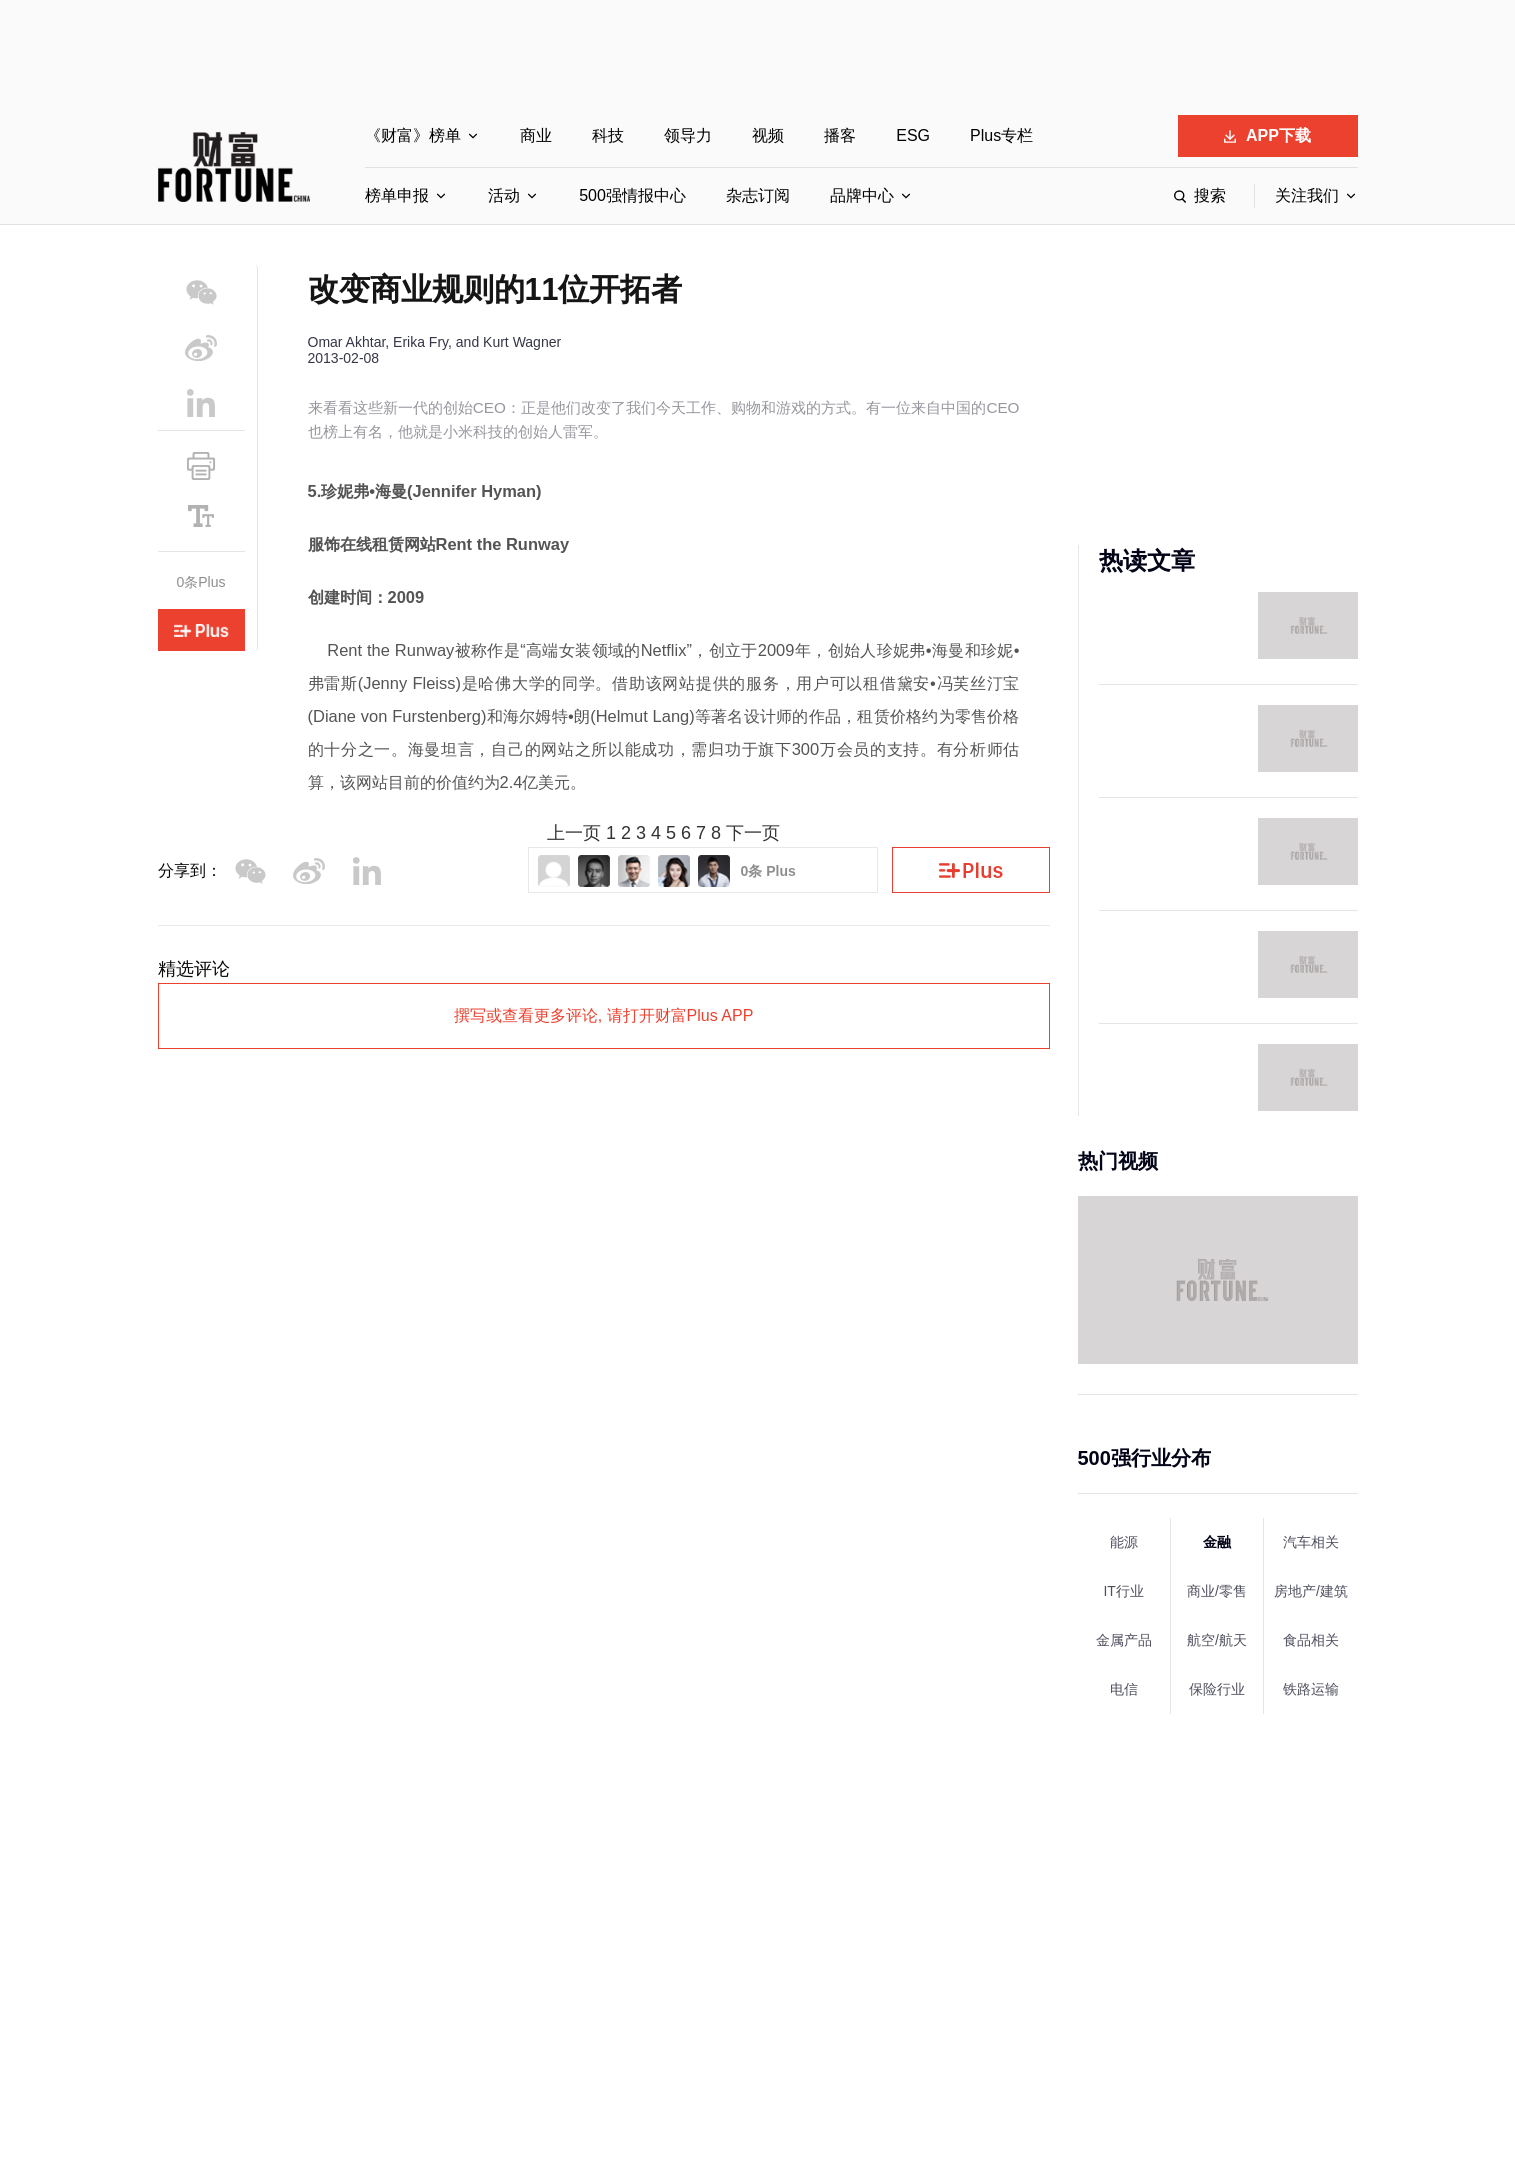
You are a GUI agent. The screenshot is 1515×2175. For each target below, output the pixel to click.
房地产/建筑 (1311, 1591)
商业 (536, 135)
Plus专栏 (1001, 135)
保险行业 (1217, 1689)
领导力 (688, 135)
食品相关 (1311, 1640)
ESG (913, 135)
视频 (768, 135)
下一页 (753, 833)
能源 (1124, 1542)
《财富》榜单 (413, 135)
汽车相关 (1311, 1542)
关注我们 (1307, 195)
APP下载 (1267, 135)
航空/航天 (1217, 1640)
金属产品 (1124, 1640)
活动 (504, 195)
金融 (1217, 1542)
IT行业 (1123, 1591)
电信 (1124, 1689)
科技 (608, 135)
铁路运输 (1311, 1689)
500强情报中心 (632, 195)
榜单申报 (397, 195)
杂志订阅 (758, 195)
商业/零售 (1217, 1591)
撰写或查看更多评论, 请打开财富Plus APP (604, 1015)
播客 (840, 135)
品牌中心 (862, 195)
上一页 (574, 833)
